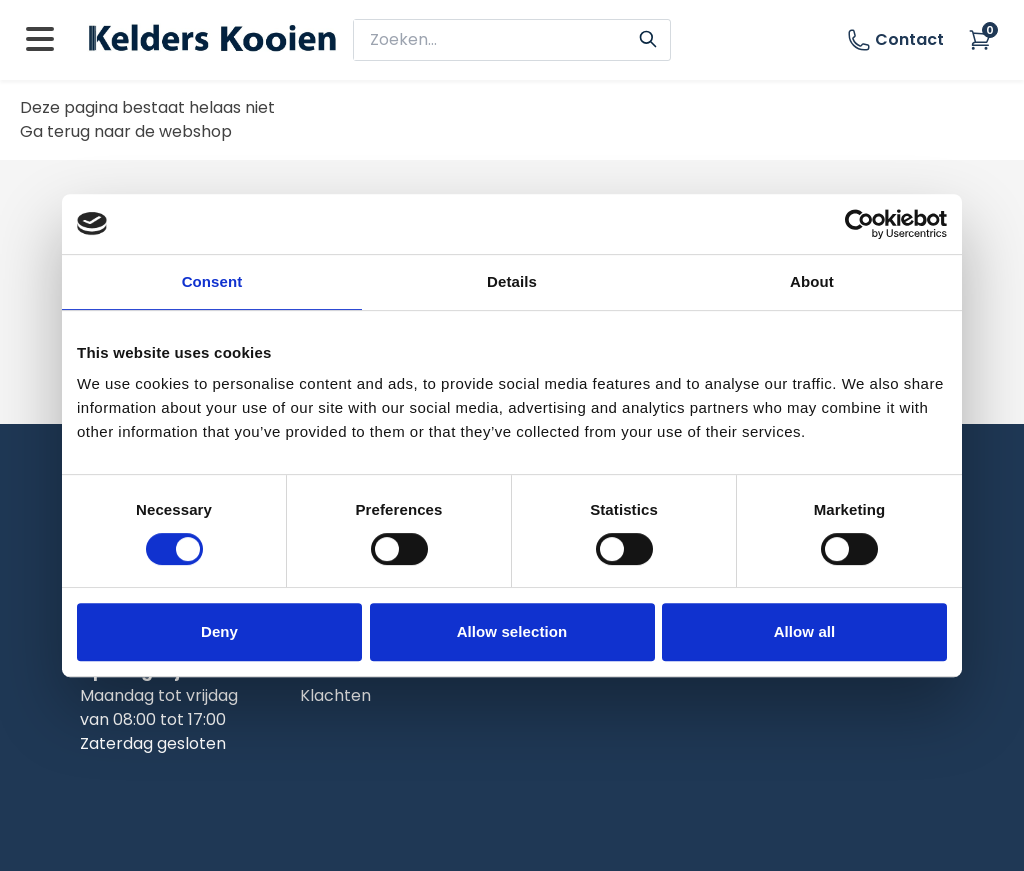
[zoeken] (499, 40)
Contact (895, 40)
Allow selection (512, 631)
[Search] (648, 37)
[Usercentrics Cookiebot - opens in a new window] (859, 224)
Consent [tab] (212, 281)
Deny (219, 631)
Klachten (335, 695)
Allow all (805, 631)
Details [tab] (512, 281)
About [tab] (812, 281)
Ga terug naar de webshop (126, 131)
